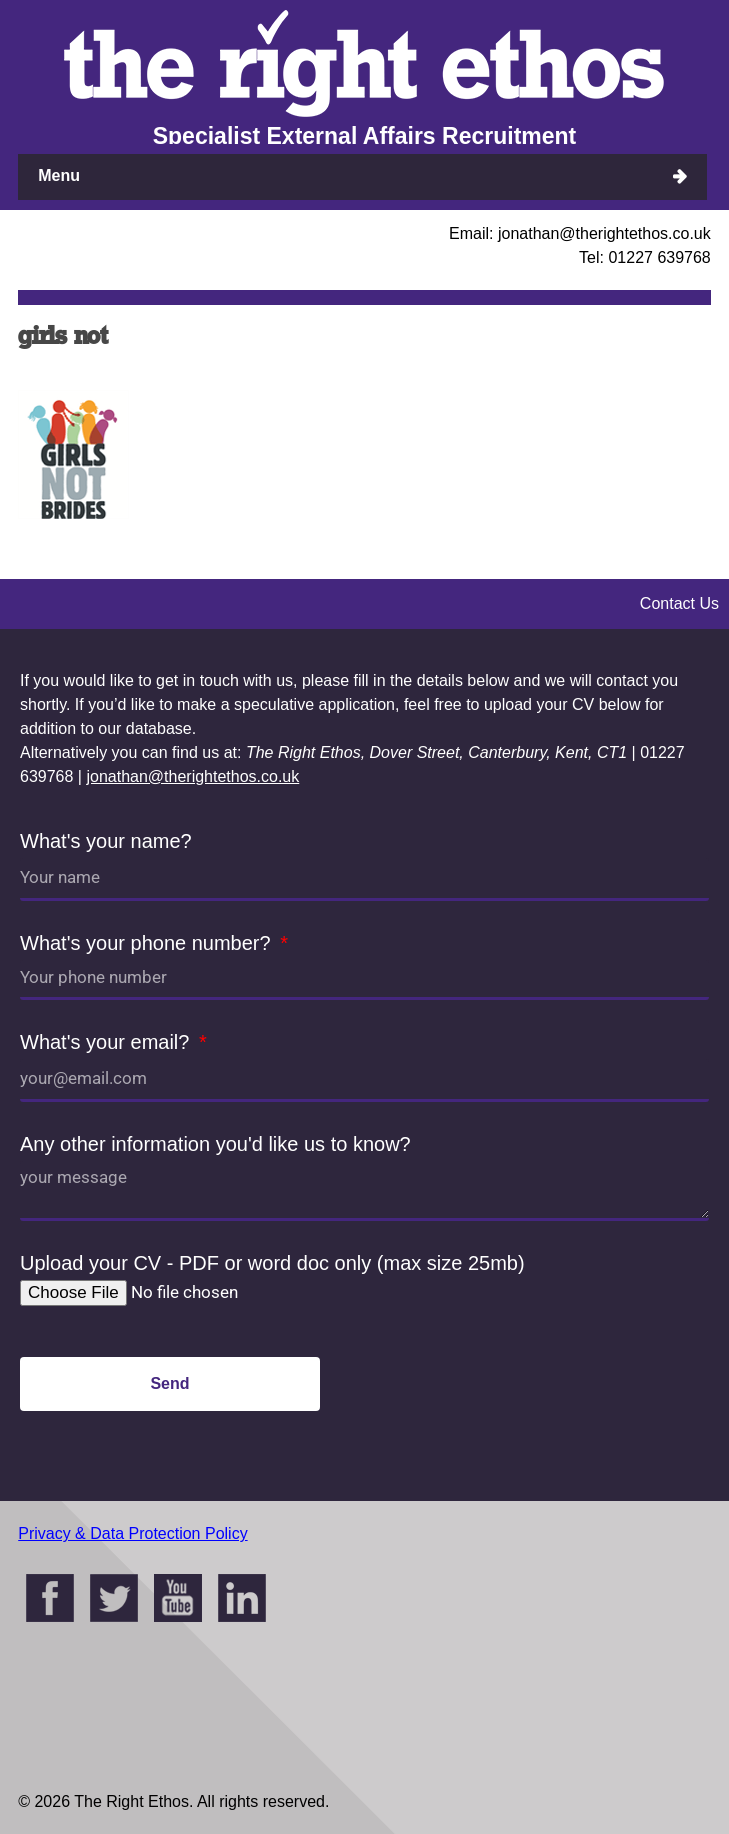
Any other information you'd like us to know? (215, 1144)
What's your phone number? (148, 943)
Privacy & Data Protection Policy (132, 1533)
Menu (59, 175)
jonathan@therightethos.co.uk (192, 776)
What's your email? (107, 1042)
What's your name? (106, 841)
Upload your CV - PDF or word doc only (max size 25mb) (272, 1263)
